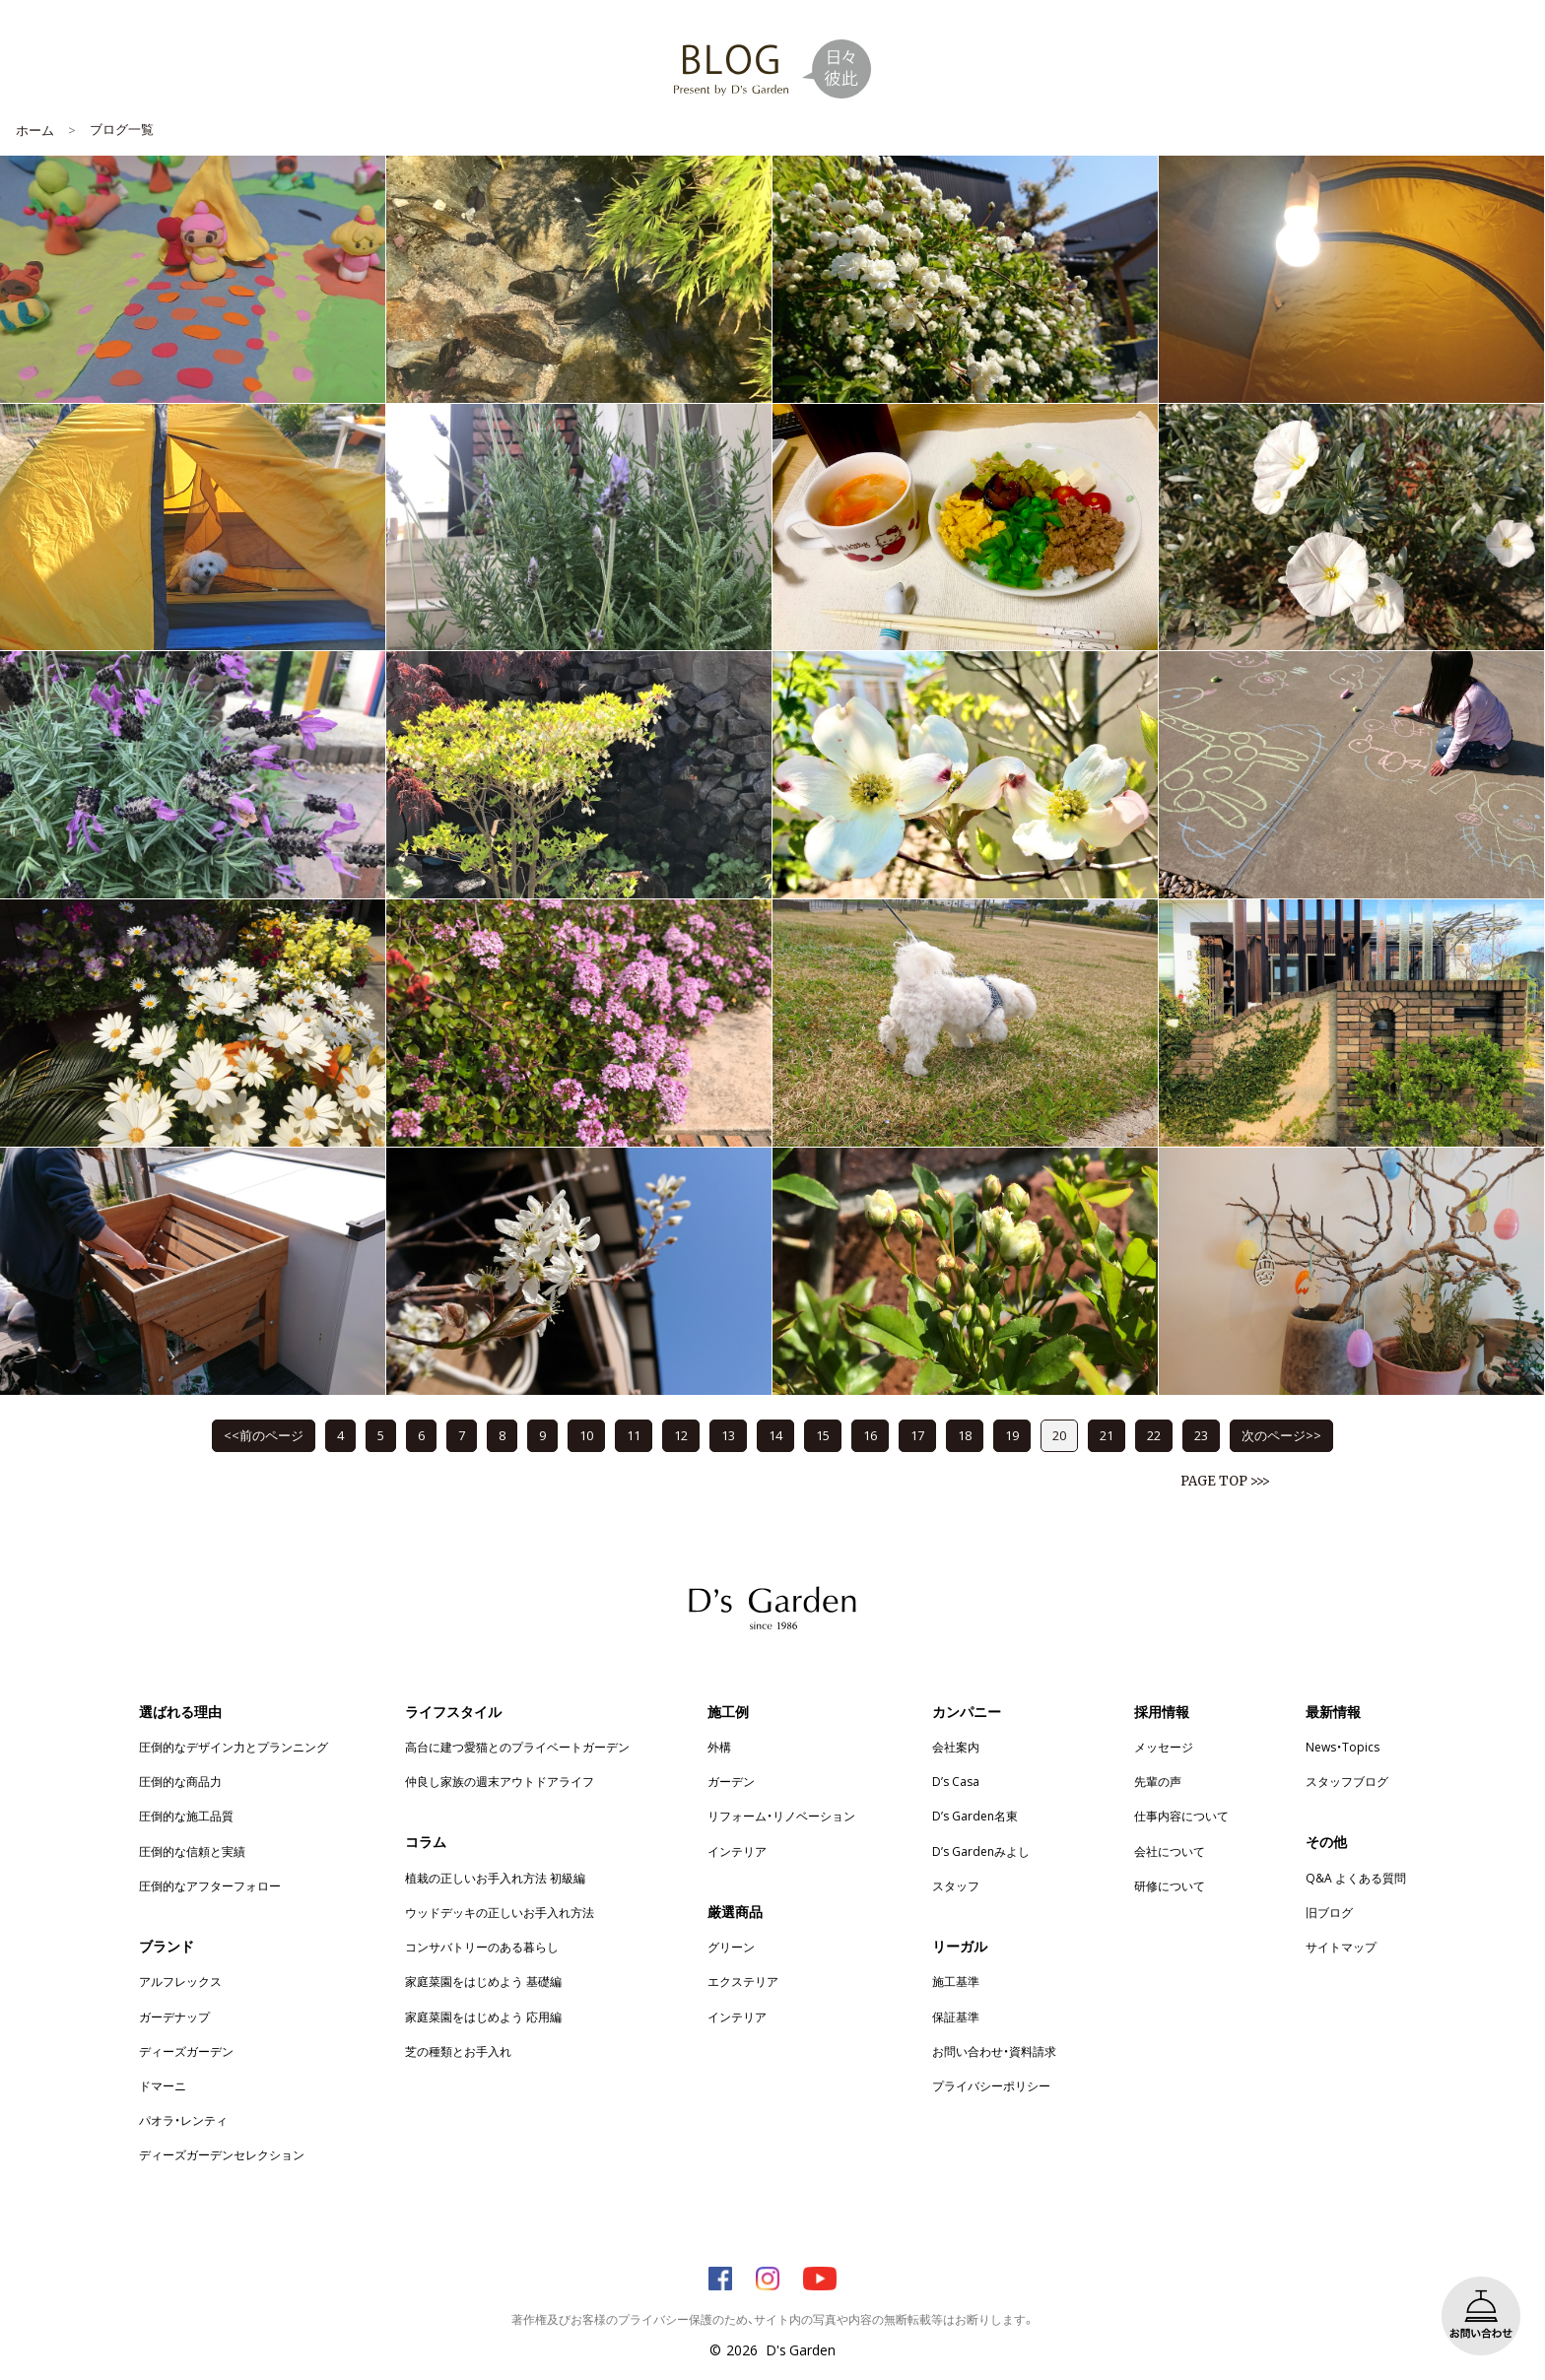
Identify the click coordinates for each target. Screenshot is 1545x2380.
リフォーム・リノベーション (781, 1815)
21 (1106, 1434)
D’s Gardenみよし (981, 1851)
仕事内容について (1181, 1815)
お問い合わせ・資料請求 (994, 2051)
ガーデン (731, 1781)
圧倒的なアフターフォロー (210, 1885)
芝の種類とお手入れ (458, 2051)
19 (1012, 1434)
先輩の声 (1157, 1781)
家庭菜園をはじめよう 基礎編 (483, 1981)
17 (917, 1434)
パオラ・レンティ (183, 2120)
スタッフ (955, 1885)
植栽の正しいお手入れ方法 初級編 (495, 1877)
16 (870, 1434)
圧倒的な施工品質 (186, 1815)
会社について (1169, 1851)
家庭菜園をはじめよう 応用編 (483, 2016)
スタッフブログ (1347, 1781)
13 (728, 1434)
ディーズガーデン (186, 2051)
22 (1154, 1434)
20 (1059, 1434)
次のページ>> (1281, 1434)
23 (1201, 1434)
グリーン (731, 1946)
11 (633, 1434)
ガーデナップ (174, 2016)
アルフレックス (180, 1981)
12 (681, 1434)
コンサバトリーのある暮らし (482, 1946)
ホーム (35, 129)
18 (965, 1434)
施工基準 (955, 1981)
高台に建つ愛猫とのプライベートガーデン (517, 1746)
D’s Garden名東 (975, 1815)
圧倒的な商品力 (180, 1781)
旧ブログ (1329, 1912)
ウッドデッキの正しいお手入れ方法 (499, 1912)
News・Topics (1342, 1746)
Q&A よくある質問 (1356, 1877)
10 (586, 1434)
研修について (1169, 1885)
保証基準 (955, 2016)
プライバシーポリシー (991, 2085)
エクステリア (742, 1981)
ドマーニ (162, 2085)
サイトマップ (1341, 1946)
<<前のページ (263, 1434)
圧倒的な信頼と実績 (192, 1851)
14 (775, 1434)
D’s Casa (955, 1781)
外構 (719, 1746)
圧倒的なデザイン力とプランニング (233, 1746)
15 (823, 1434)
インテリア (737, 1851)
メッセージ (1163, 1746)
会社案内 (955, 1746)
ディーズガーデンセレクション (221, 2154)
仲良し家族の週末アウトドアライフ (499, 1781)
